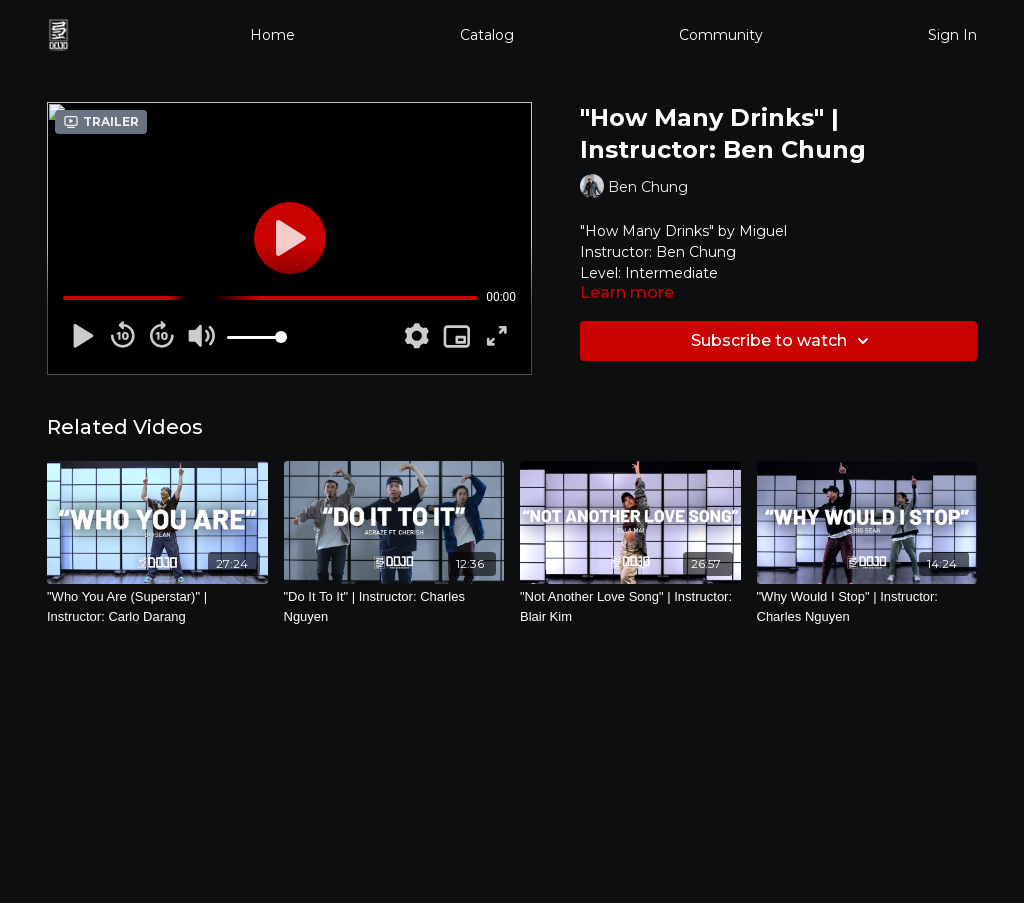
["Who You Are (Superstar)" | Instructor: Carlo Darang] (157, 606)
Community (721, 35)
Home (272, 35)
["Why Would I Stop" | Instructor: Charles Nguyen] (867, 606)
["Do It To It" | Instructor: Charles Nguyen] (394, 606)
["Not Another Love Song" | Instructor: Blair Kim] (630, 606)
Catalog (487, 35)
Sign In (952, 35)
